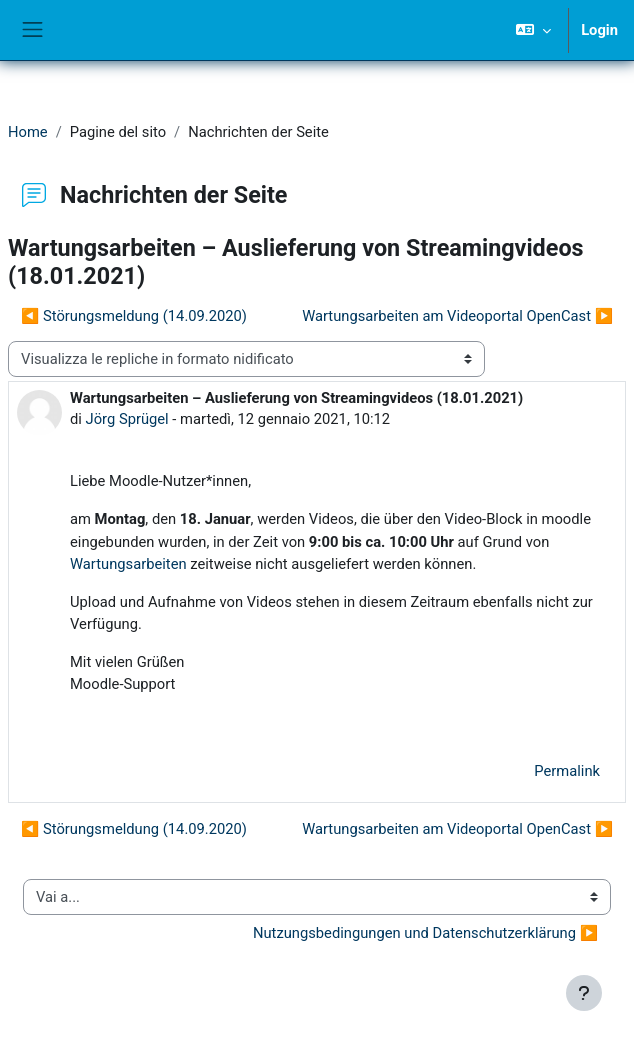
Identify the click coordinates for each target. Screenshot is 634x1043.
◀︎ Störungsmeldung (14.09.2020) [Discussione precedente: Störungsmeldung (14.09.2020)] (134, 316)
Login (599, 30)
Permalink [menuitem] (567, 771)
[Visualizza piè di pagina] (584, 993)
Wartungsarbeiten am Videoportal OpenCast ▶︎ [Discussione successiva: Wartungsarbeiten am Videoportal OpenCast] (457, 316)
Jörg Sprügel (127, 419)
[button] (533, 30)
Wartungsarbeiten (128, 564)
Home (28, 132)
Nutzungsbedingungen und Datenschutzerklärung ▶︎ (425, 933)
